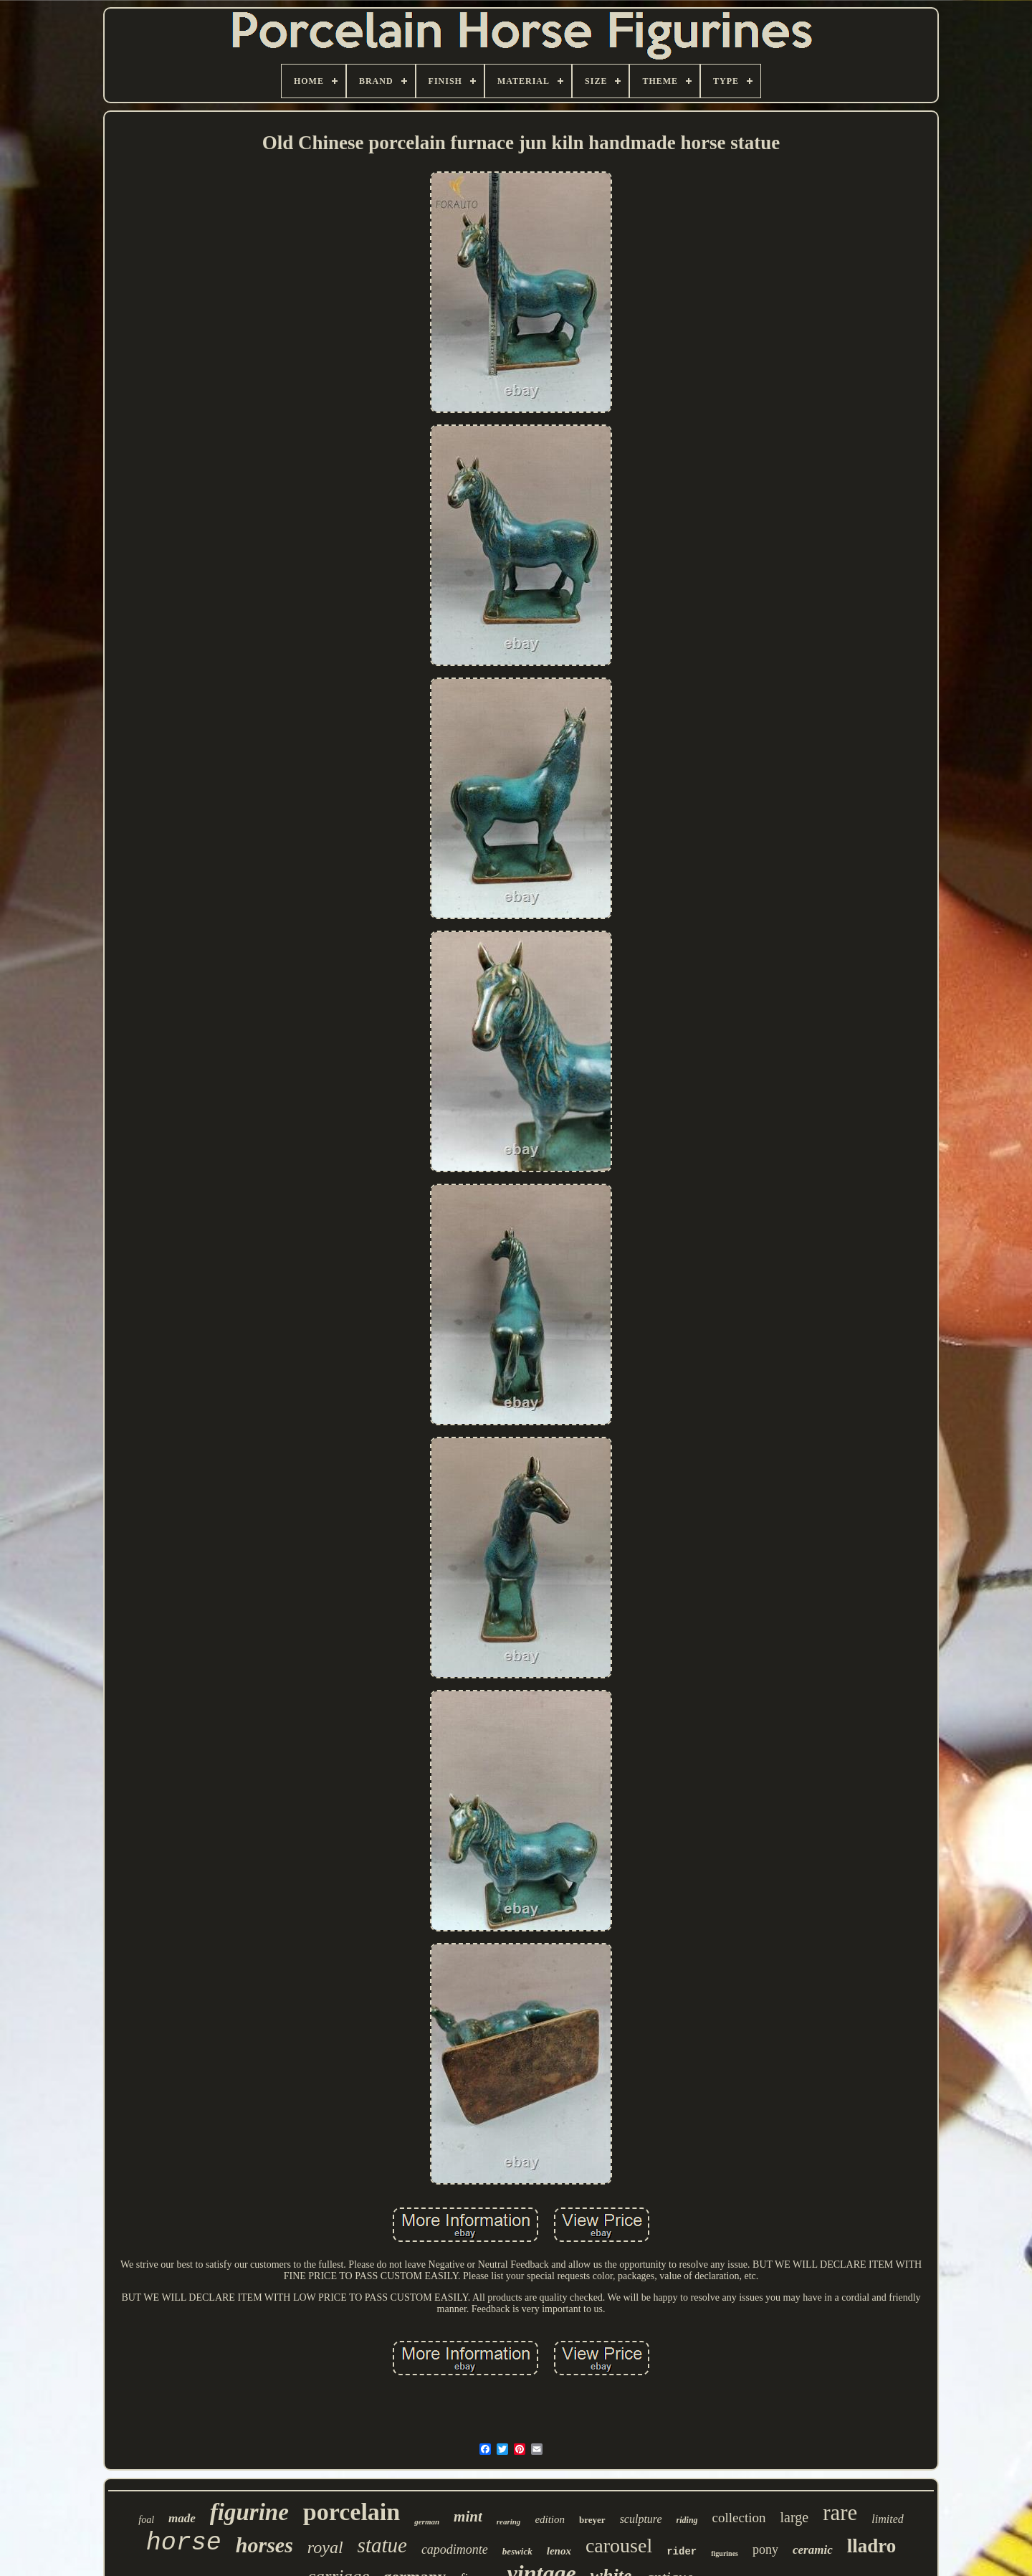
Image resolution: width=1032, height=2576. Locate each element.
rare (840, 2512)
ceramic (813, 2550)
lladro (872, 2546)
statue (382, 2545)
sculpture (641, 2519)
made (182, 2518)
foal (146, 2519)
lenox (559, 2551)
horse (183, 2543)
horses (264, 2545)
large (794, 2517)
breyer (592, 2519)
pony (765, 2549)
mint (468, 2516)
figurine (249, 2512)
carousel (619, 2545)
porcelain (351, 2512)
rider (681, 2551)
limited (887, 2519)
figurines (724, 2553)
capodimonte (454, 2549)
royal (325, 2547)
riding (687, 2520)
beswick (517, 2551)
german (426, 2521)
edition (550, 2519)
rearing (509, 2521)
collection (739, 2517)
